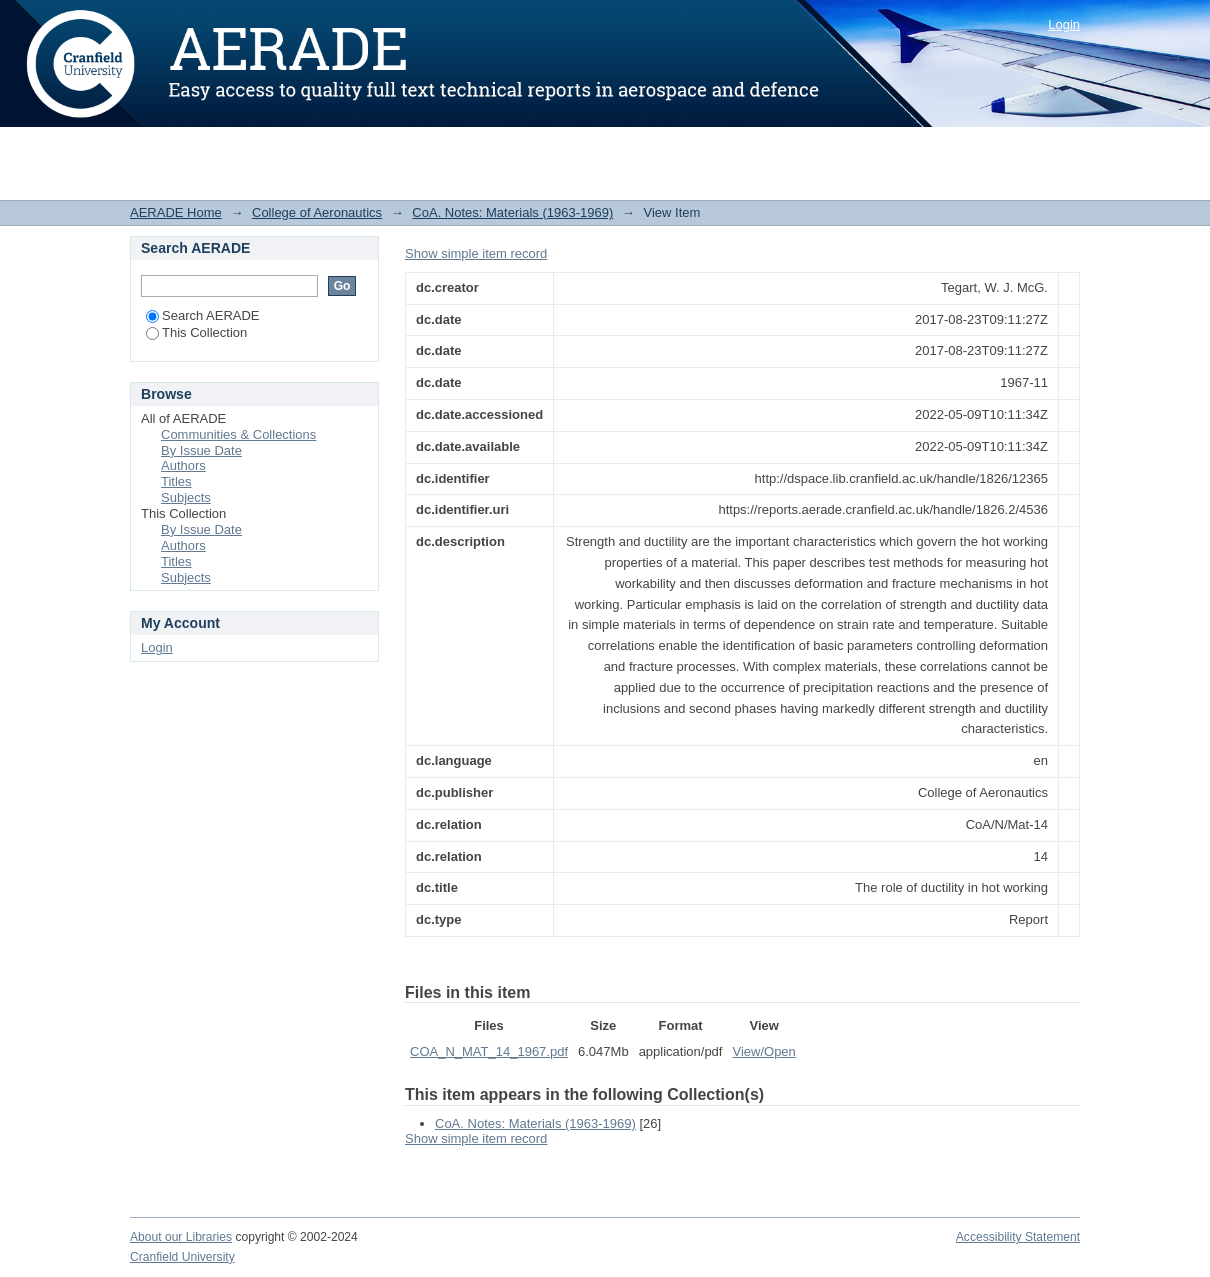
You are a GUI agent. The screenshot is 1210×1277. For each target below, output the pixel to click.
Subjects (186, 497)
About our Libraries (181, 1237)
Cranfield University (182, 1257)
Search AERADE (203, 315)
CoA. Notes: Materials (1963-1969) (512, 212)
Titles (176, 481)
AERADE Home (176, 212)
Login (1064, 24)
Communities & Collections (238, 434)
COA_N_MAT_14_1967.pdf (489, 1051)
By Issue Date (201, 450)
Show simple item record (476, 253)
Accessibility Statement (1018, 1237)
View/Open (763, 1051)
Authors (183, 465)
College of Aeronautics (317, 212)
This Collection (196, 332)
